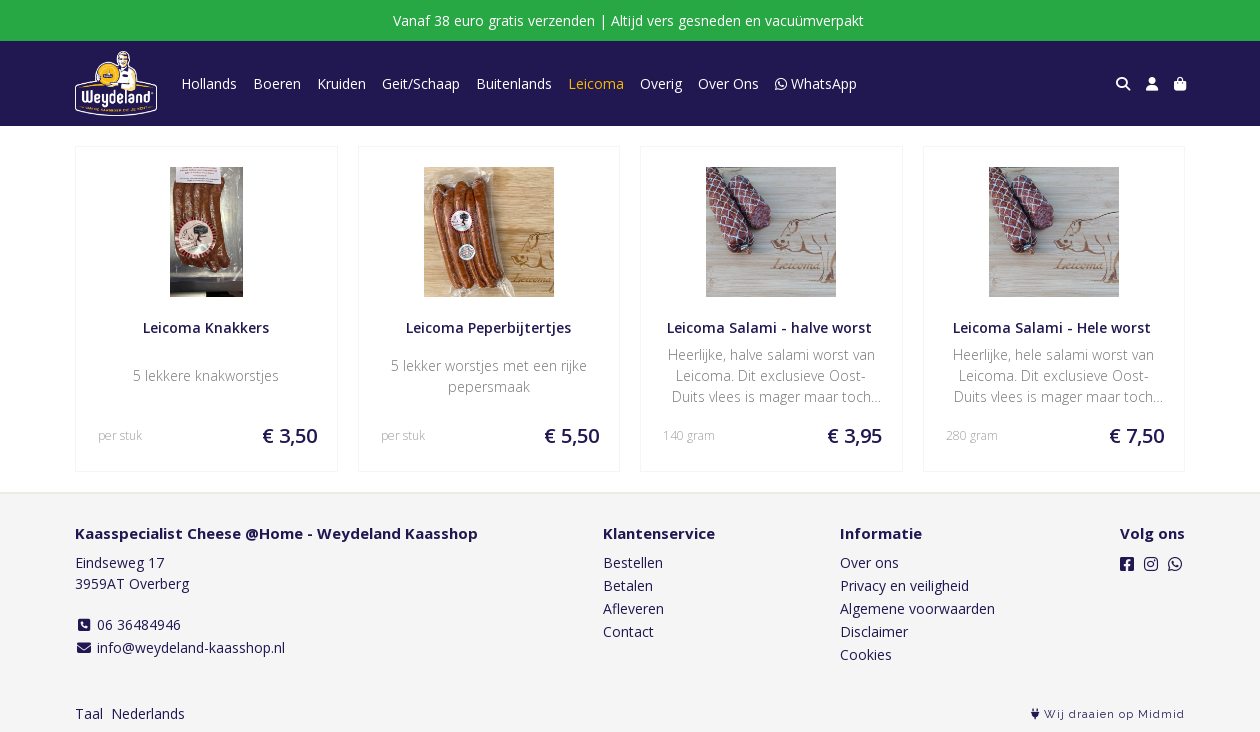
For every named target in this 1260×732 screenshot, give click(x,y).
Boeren (277, 83)
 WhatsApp (816, 83)
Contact (628, 631)
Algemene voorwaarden (917, 608)
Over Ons (728, 83)
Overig (661, 83)
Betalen (628, 585)
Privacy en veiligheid (904, 585)
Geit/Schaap (421, 83)
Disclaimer (874, 631)
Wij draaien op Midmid (1108, 714)
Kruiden (341, 83)
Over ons (869, 562)
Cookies (866, 654)
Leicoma (596, 83)
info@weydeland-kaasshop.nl (180, 647)
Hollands (209, 83)
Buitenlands (514, 83)
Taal (89, 713)
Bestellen (633, 562)
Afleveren (633, 608)
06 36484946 (128, 624)
